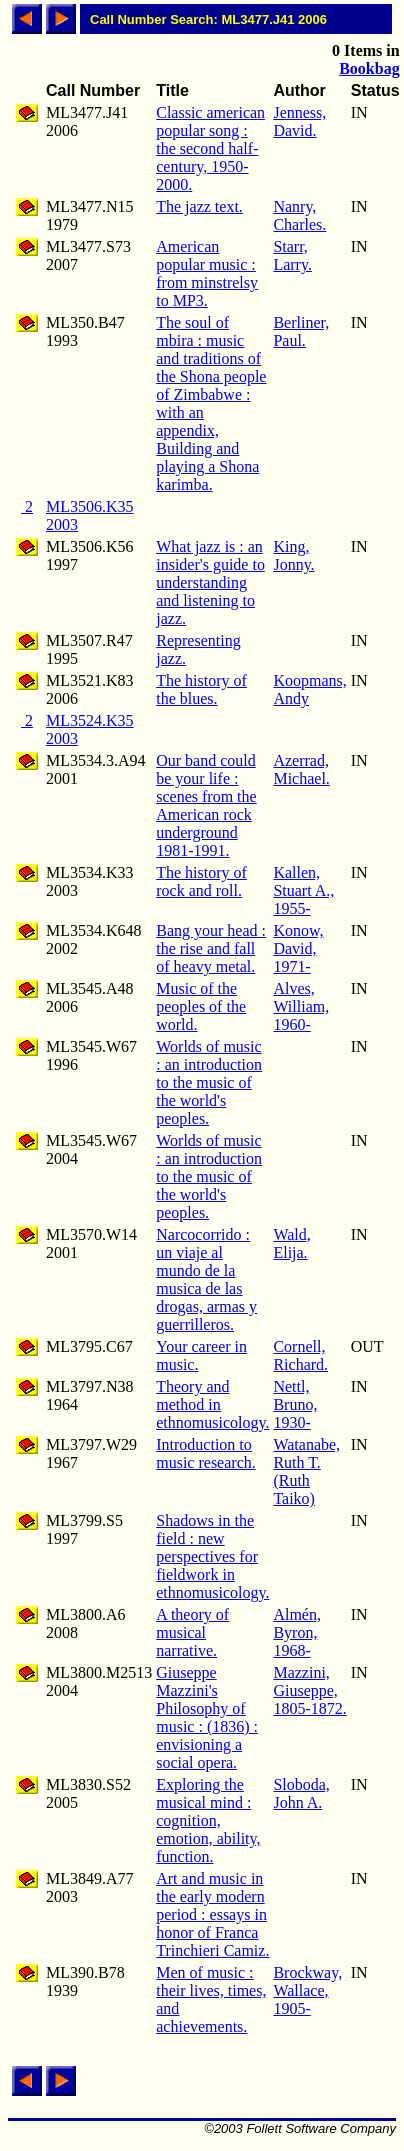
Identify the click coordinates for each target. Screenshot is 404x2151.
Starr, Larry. (292, 255)
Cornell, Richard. (300, 1355)
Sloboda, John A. (301, 1793)
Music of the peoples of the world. (201, 1006)
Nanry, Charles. (299, 215)
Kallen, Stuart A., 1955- (303, 890)
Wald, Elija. (291, 1243)
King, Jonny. (293, 555)
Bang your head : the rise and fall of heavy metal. (211, 948)
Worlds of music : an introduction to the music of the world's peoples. (209, 1082)
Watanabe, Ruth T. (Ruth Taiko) (306, 1471)
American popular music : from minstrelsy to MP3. (207, 273)
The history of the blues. (201, 689)
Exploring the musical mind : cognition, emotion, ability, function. (208, 1820)
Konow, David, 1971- (298, 948)
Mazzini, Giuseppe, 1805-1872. (309, 1690)
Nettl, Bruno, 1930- (295, 1404)
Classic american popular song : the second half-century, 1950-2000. (210, 148)
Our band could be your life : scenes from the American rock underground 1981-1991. (206, 805)
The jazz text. (199, 206)
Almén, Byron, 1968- (297, 1632)
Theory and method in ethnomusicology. (212, 1404)
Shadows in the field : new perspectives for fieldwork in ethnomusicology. (212, 1556)
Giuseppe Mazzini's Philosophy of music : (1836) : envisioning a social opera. (207, 1717)
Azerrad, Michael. (301, 769)
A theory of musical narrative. (192, 1632)
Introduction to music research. (206, 1453)
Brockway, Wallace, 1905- (307, 1990)
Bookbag (369, 68)
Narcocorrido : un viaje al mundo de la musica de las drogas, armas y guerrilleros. (206, 1279)
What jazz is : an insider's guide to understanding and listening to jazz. (210, 582)
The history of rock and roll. (201, 881)
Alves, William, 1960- (301, 1006)
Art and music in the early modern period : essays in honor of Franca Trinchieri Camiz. (212, 1914)
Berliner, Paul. (301, 331)
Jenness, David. (299, 121)
